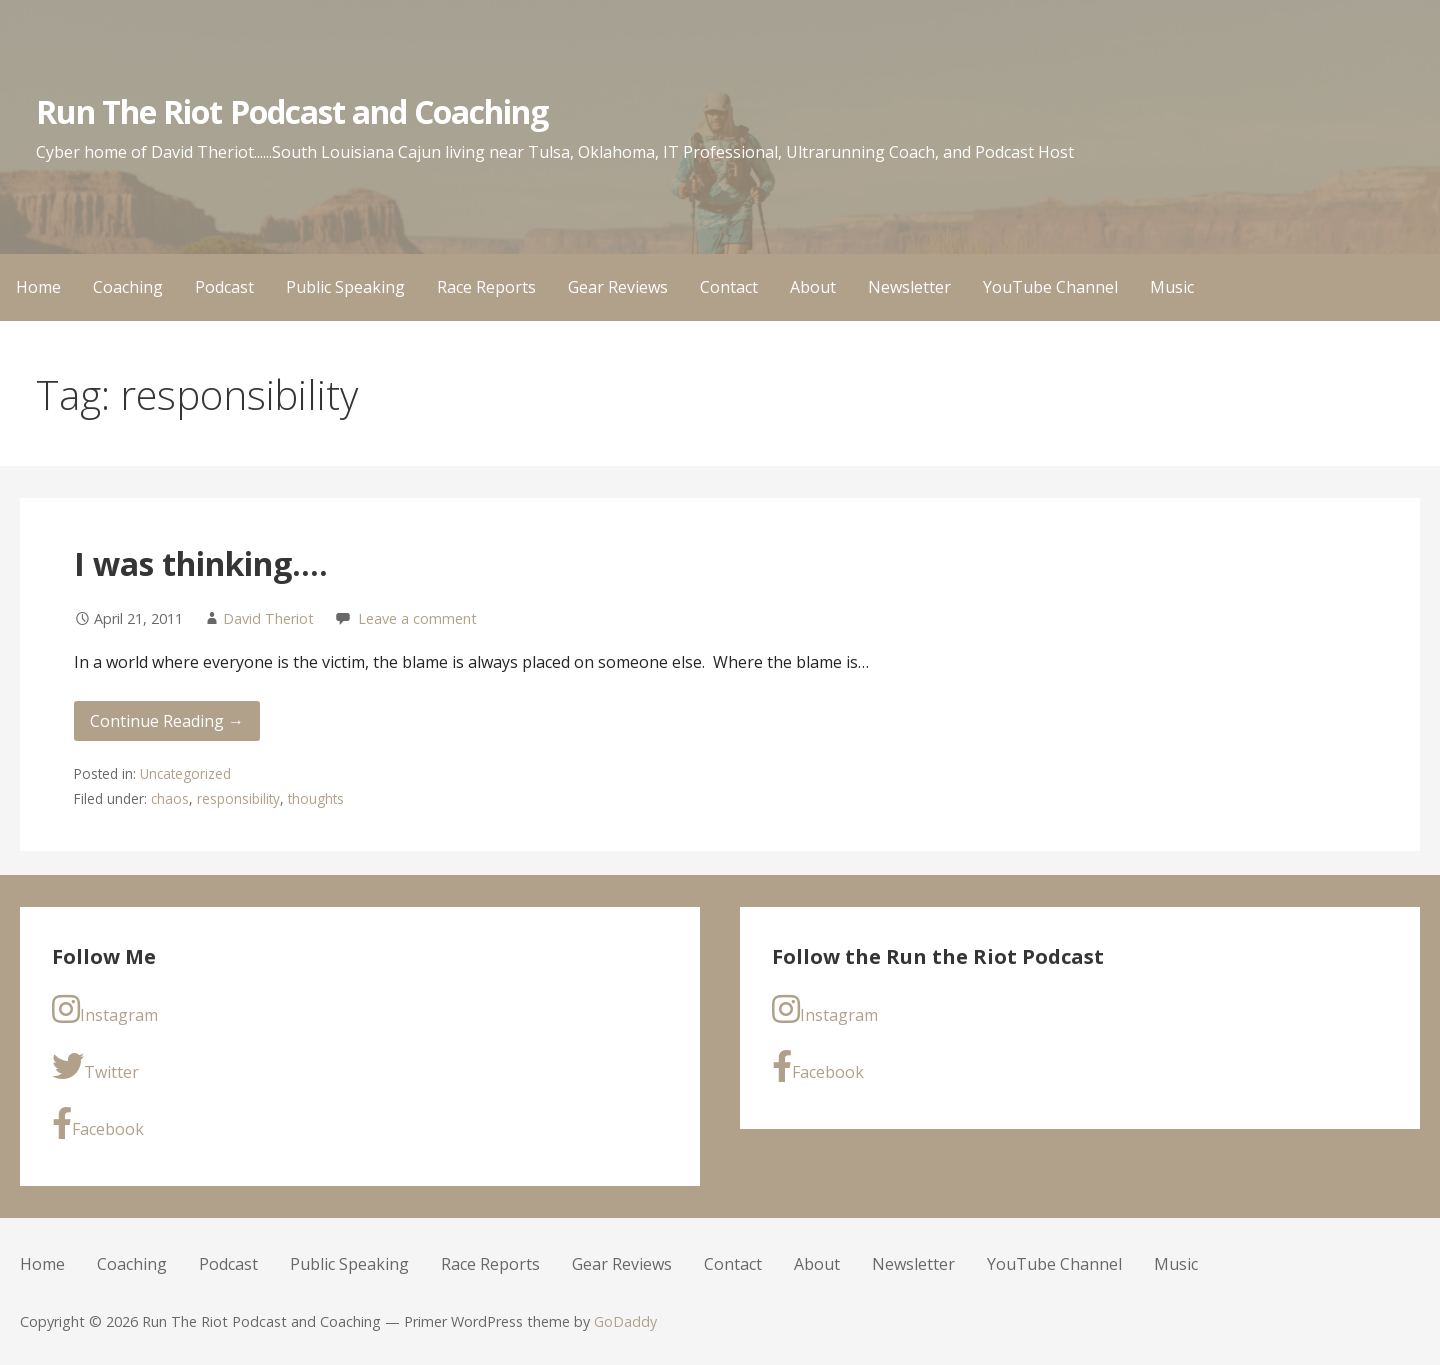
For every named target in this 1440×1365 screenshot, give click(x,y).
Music (1172, 287)
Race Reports (486, 287)
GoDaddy (625, 1321)
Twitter (95, 1066)
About (813, 287)
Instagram (105, 1009)
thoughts (316, 798)
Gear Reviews (618, 287)
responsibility (238, 798)
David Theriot (268, 618)
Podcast (224, 287)
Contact (729, 287)
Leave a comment (417, 618)
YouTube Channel (1050, 287)
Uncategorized (185, 773)
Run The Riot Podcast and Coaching (292, 111)
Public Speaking (345, 287)
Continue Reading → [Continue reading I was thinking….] (167, 721)
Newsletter (909, 287)
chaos (170, 798)
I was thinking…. (201, 563)
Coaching (128, 287)
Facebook (98, 1123)
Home (38, 287)
